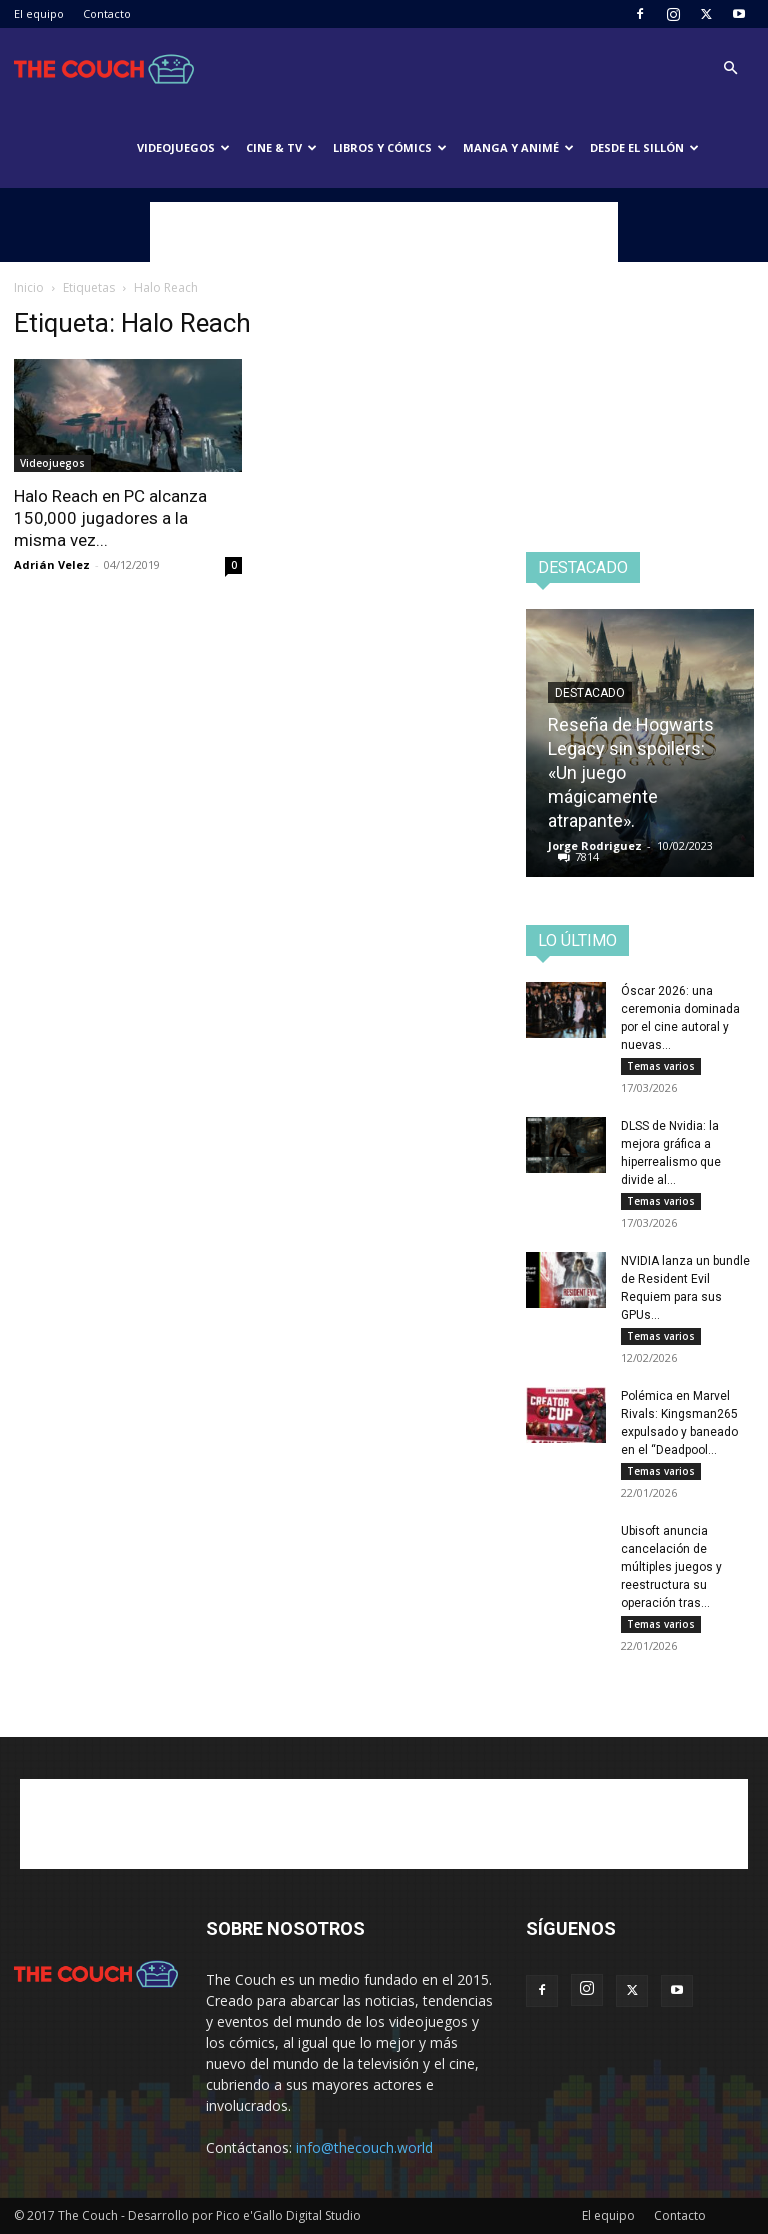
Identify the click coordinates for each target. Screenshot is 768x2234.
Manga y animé (518, 147)
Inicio (29, 287)
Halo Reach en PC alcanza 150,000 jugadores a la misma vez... (110, 518)
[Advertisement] (384, 232)
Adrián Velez (52, 564)
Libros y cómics (390, 147)
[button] (730, 68)
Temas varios (661, 1066)
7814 (587, 856)
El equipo (39, 13)
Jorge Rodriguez (595, 845)
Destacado (590, 693)
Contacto (107, 13)
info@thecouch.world (364, 2147)
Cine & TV (281, 147)
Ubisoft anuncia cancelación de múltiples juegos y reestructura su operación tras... (671, 1567)
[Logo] (104, 68)
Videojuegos (183, 147)
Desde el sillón (644, 147)
